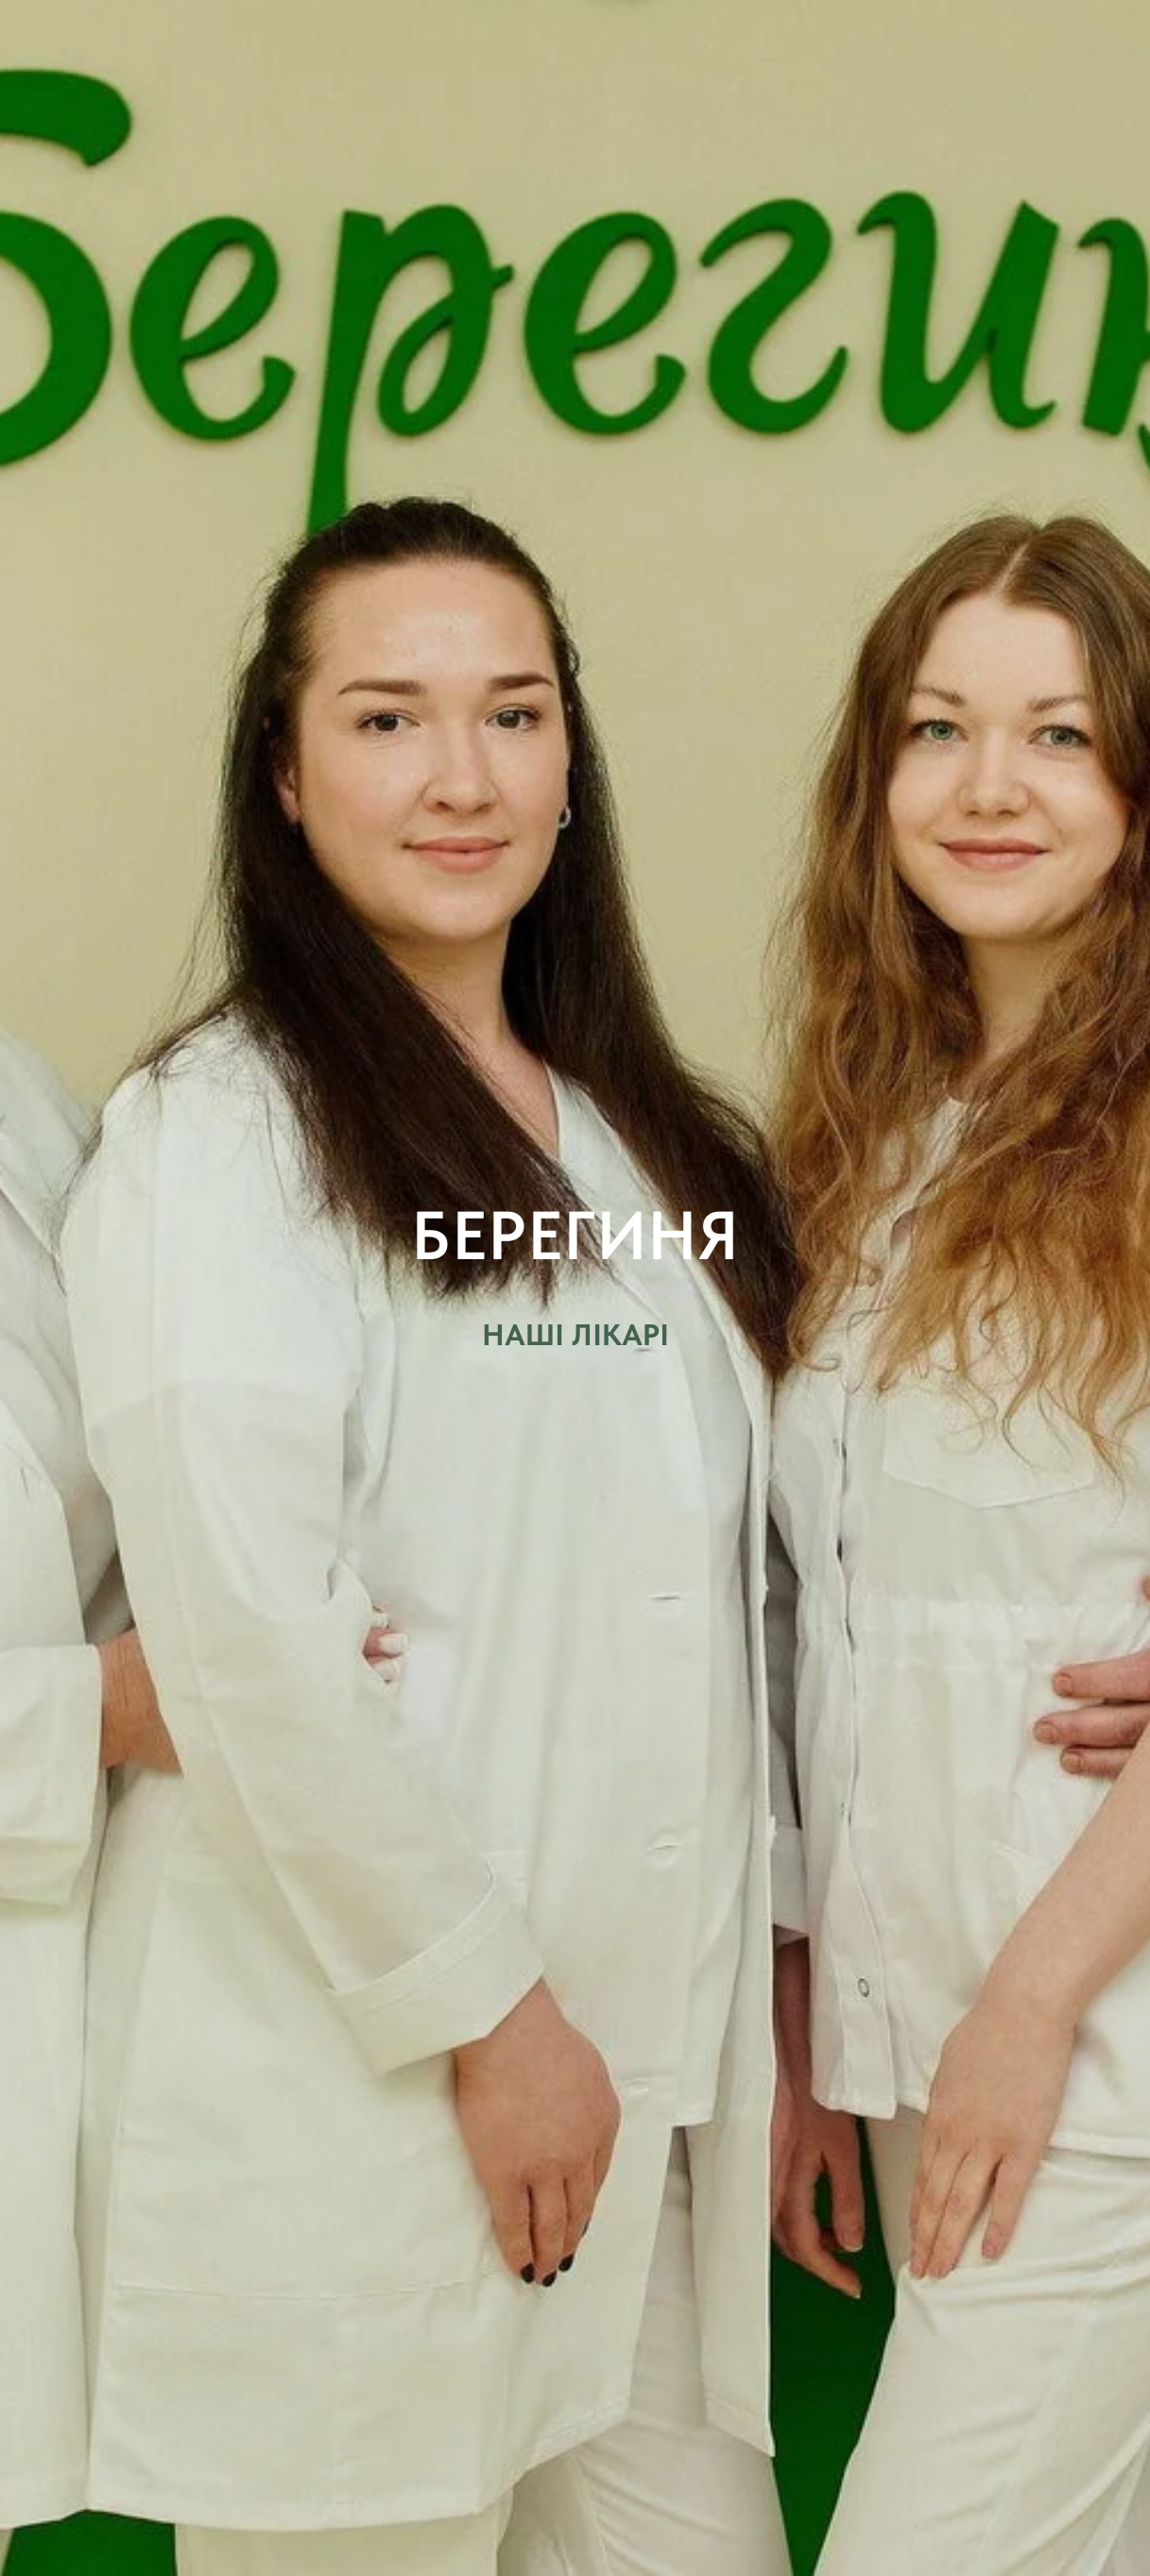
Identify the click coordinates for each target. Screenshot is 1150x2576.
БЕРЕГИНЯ (575, 1235)
